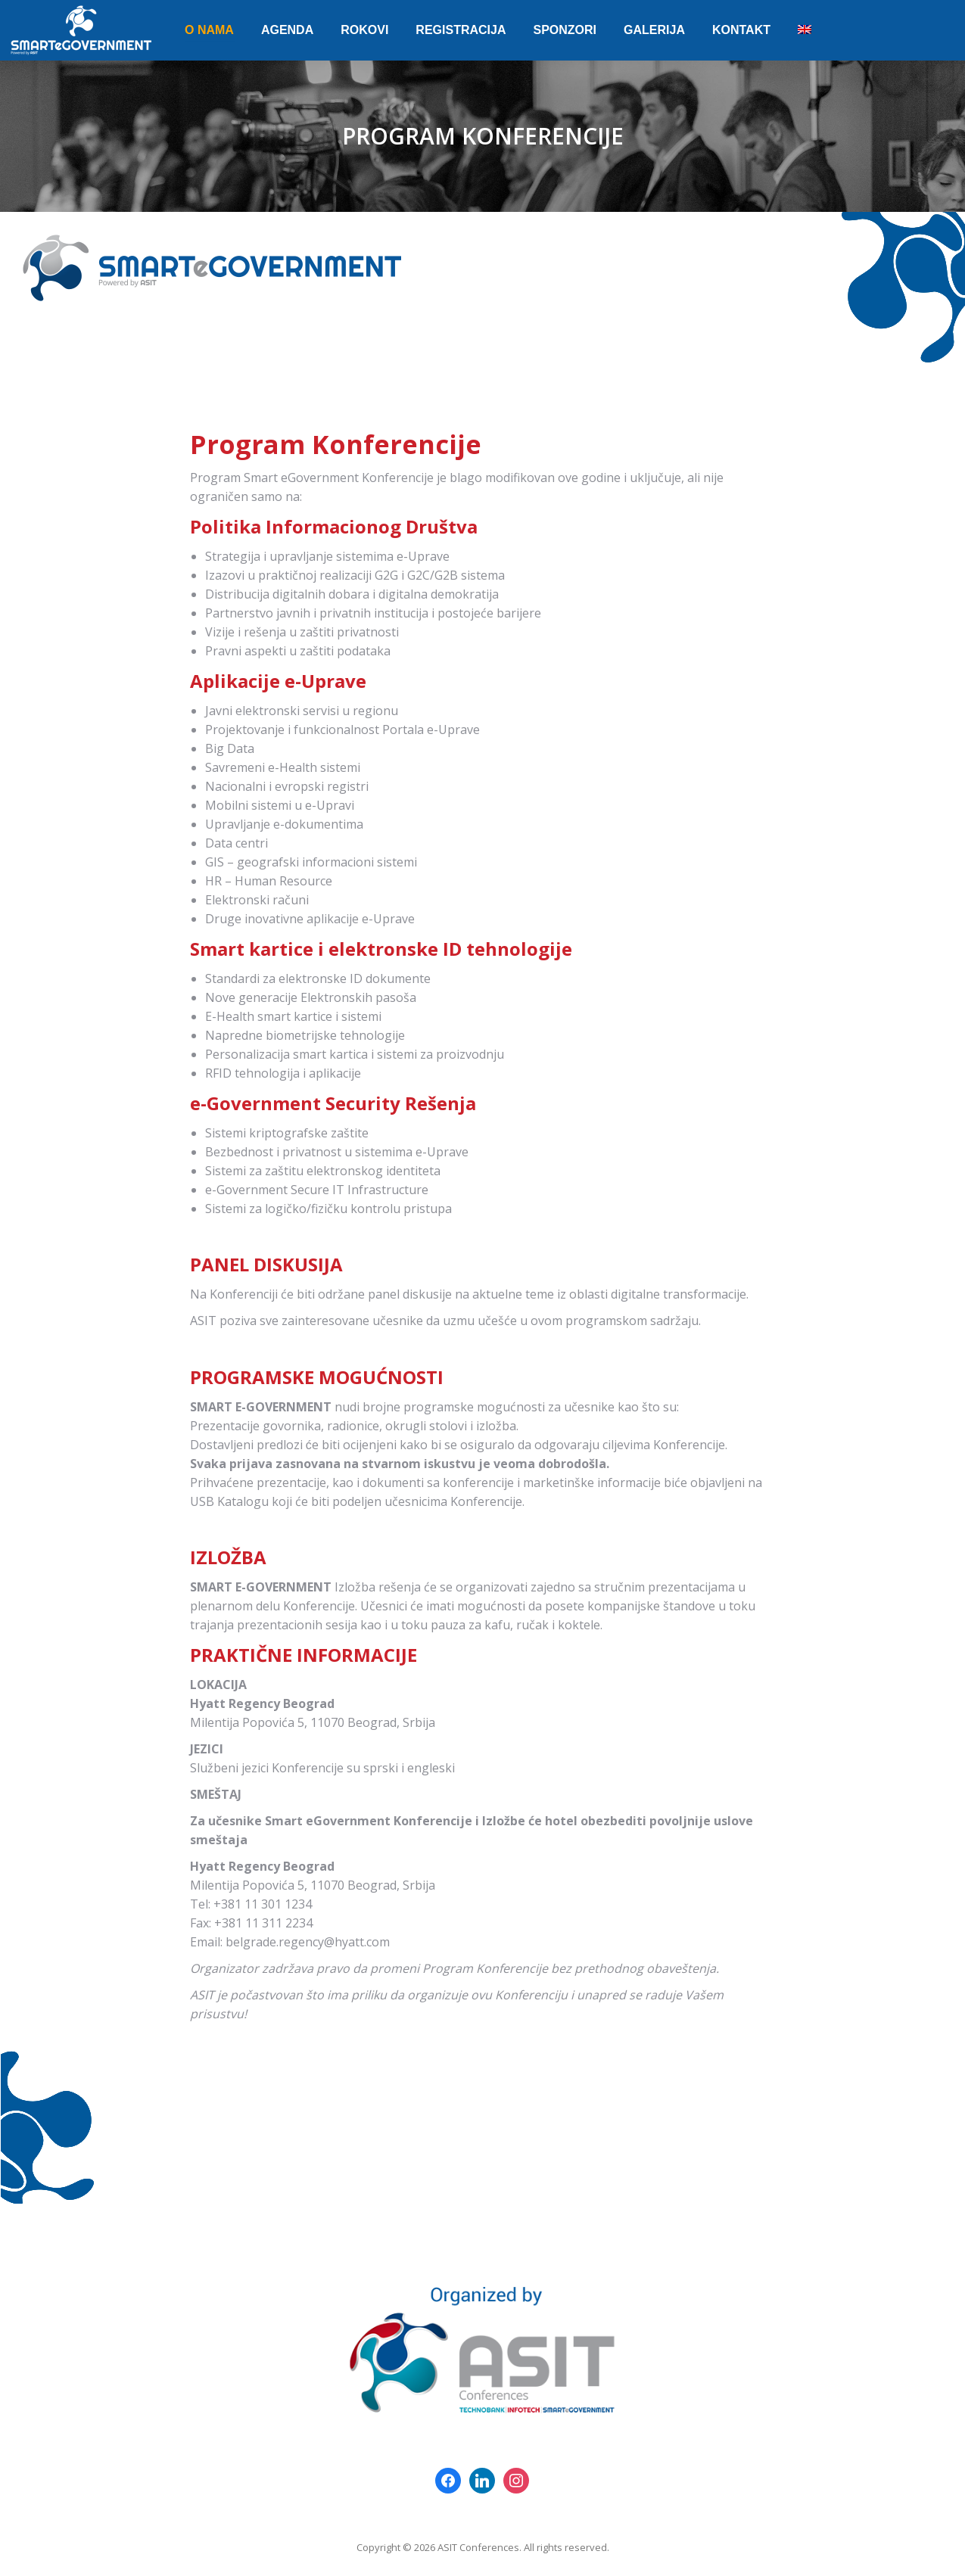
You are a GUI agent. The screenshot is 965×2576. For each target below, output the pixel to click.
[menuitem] (209, 30)
